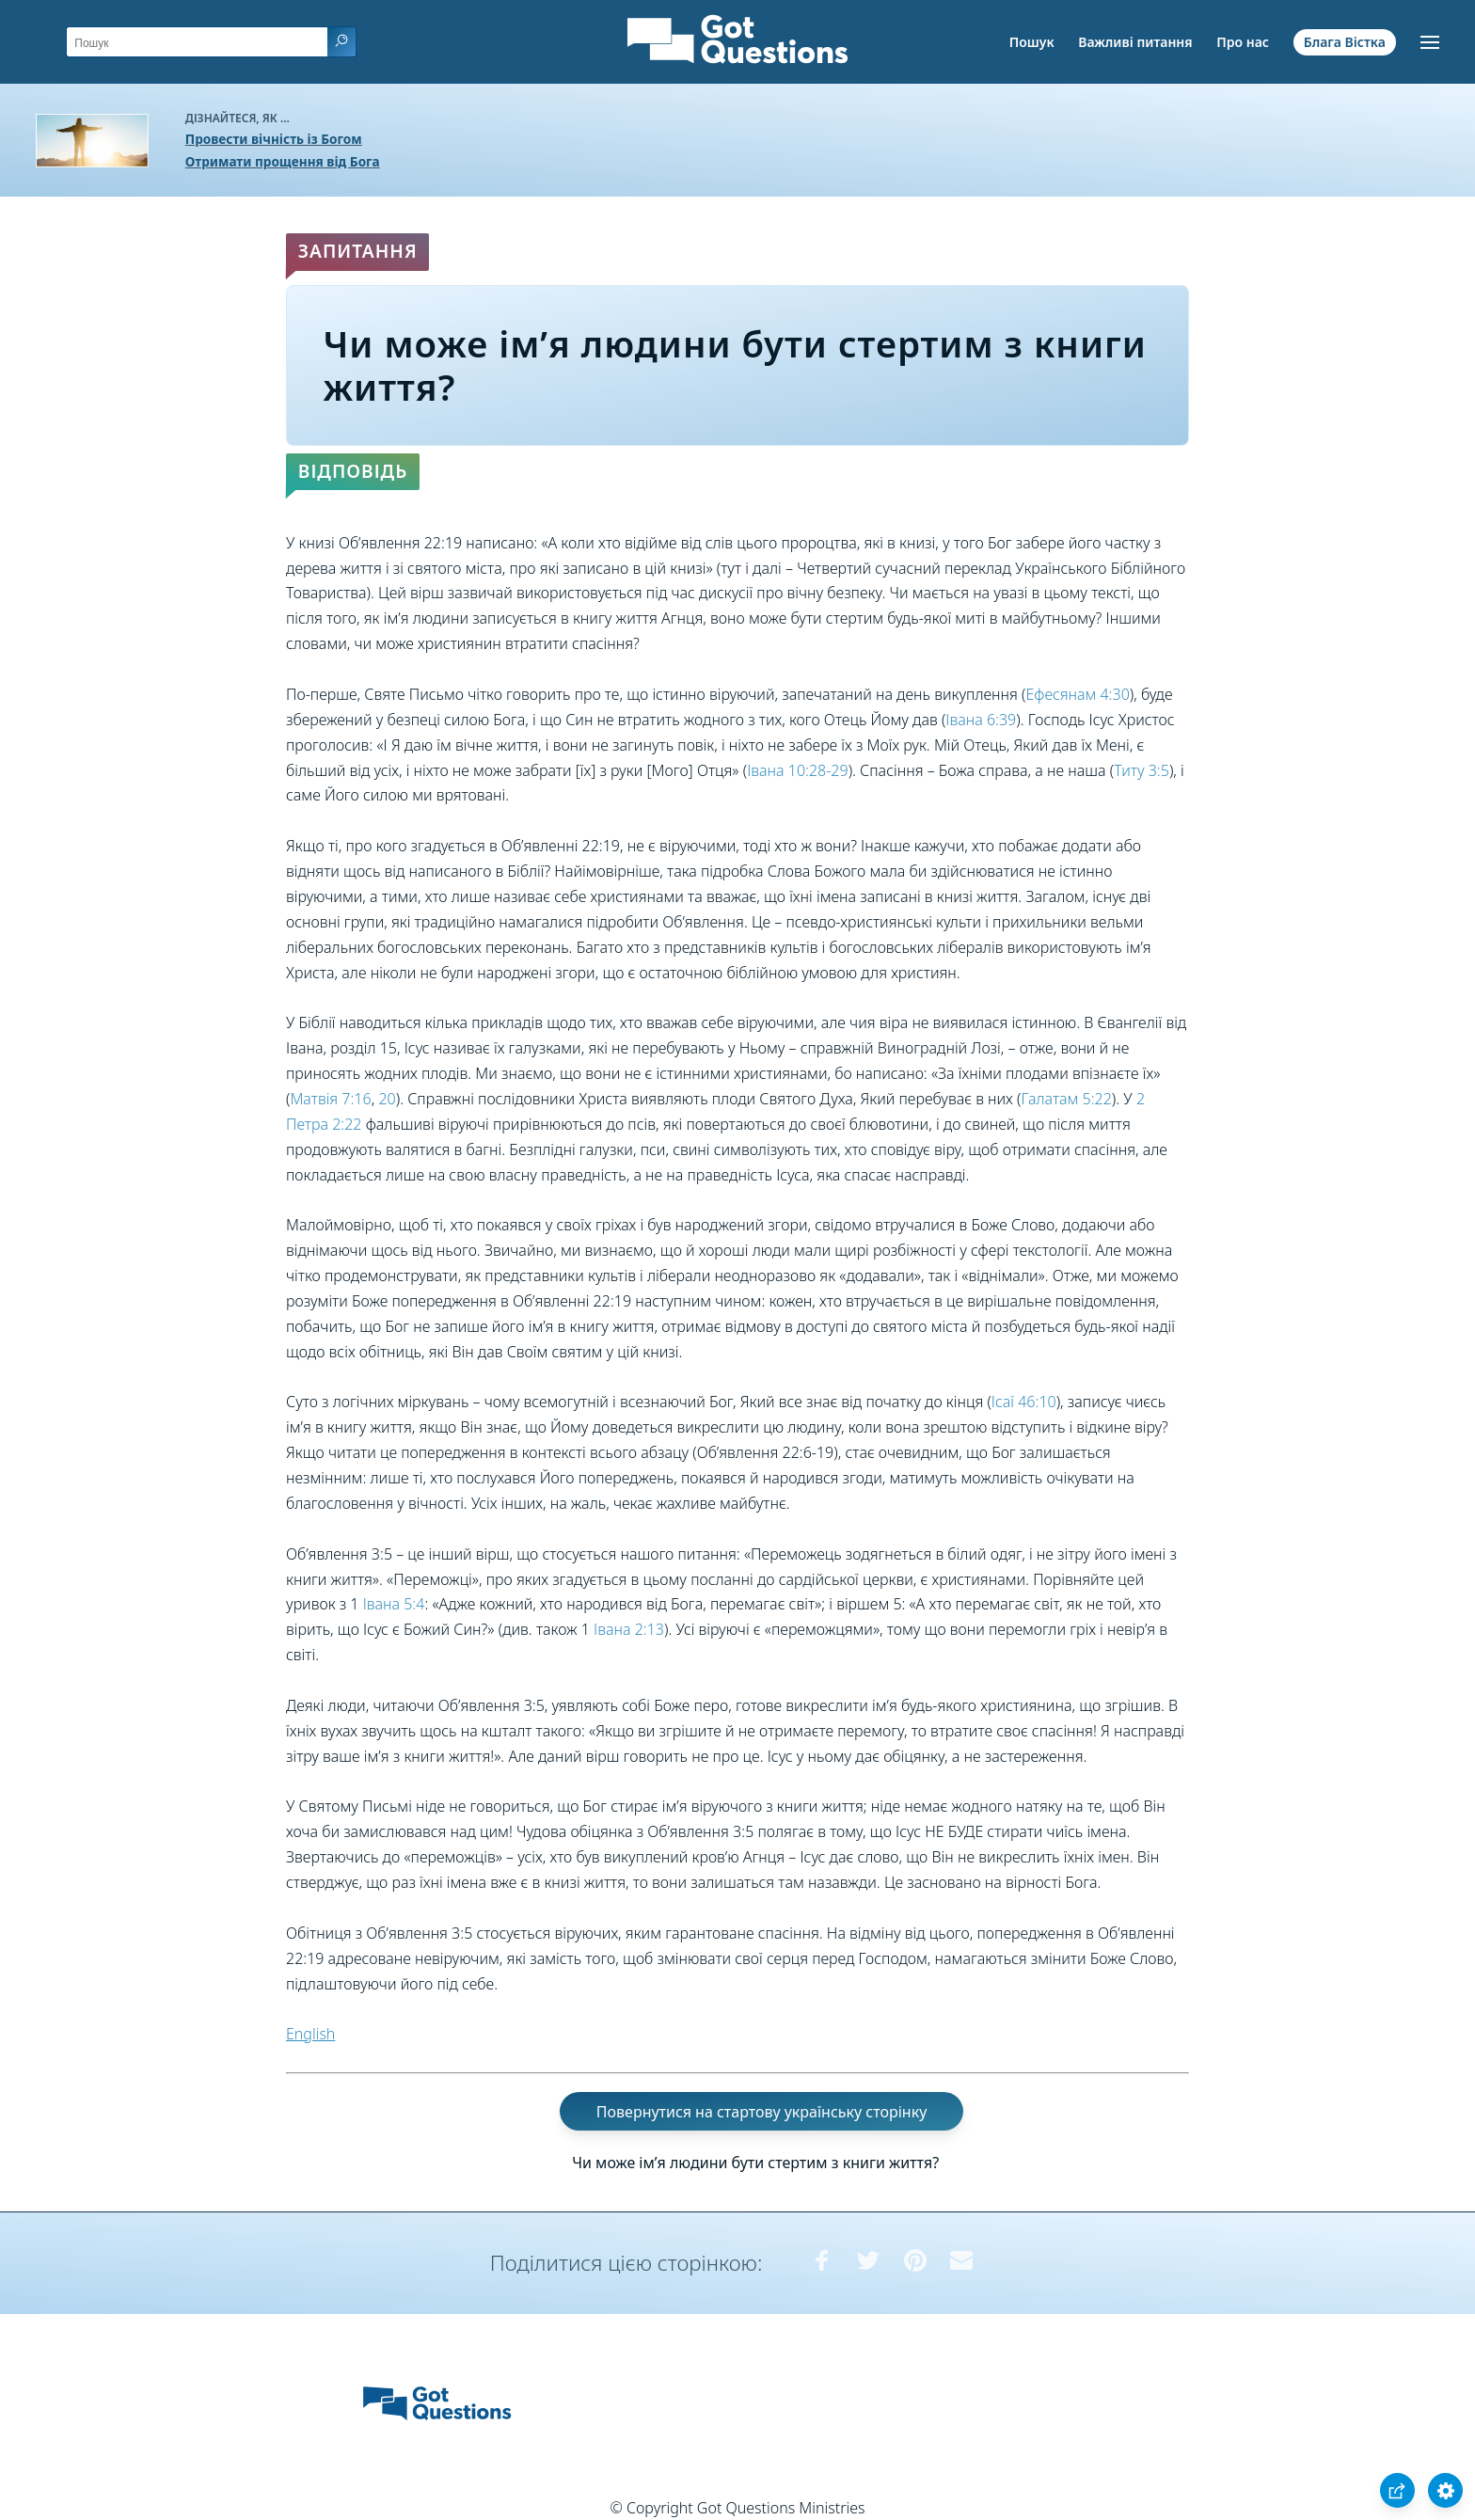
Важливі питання (1135, 42)
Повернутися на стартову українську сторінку (762, 2111)
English (310, 2033)
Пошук (1032, 42)
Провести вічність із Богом (273, 139)
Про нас (1242, 42)
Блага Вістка (1345, 42)
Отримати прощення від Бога (282, 161)
